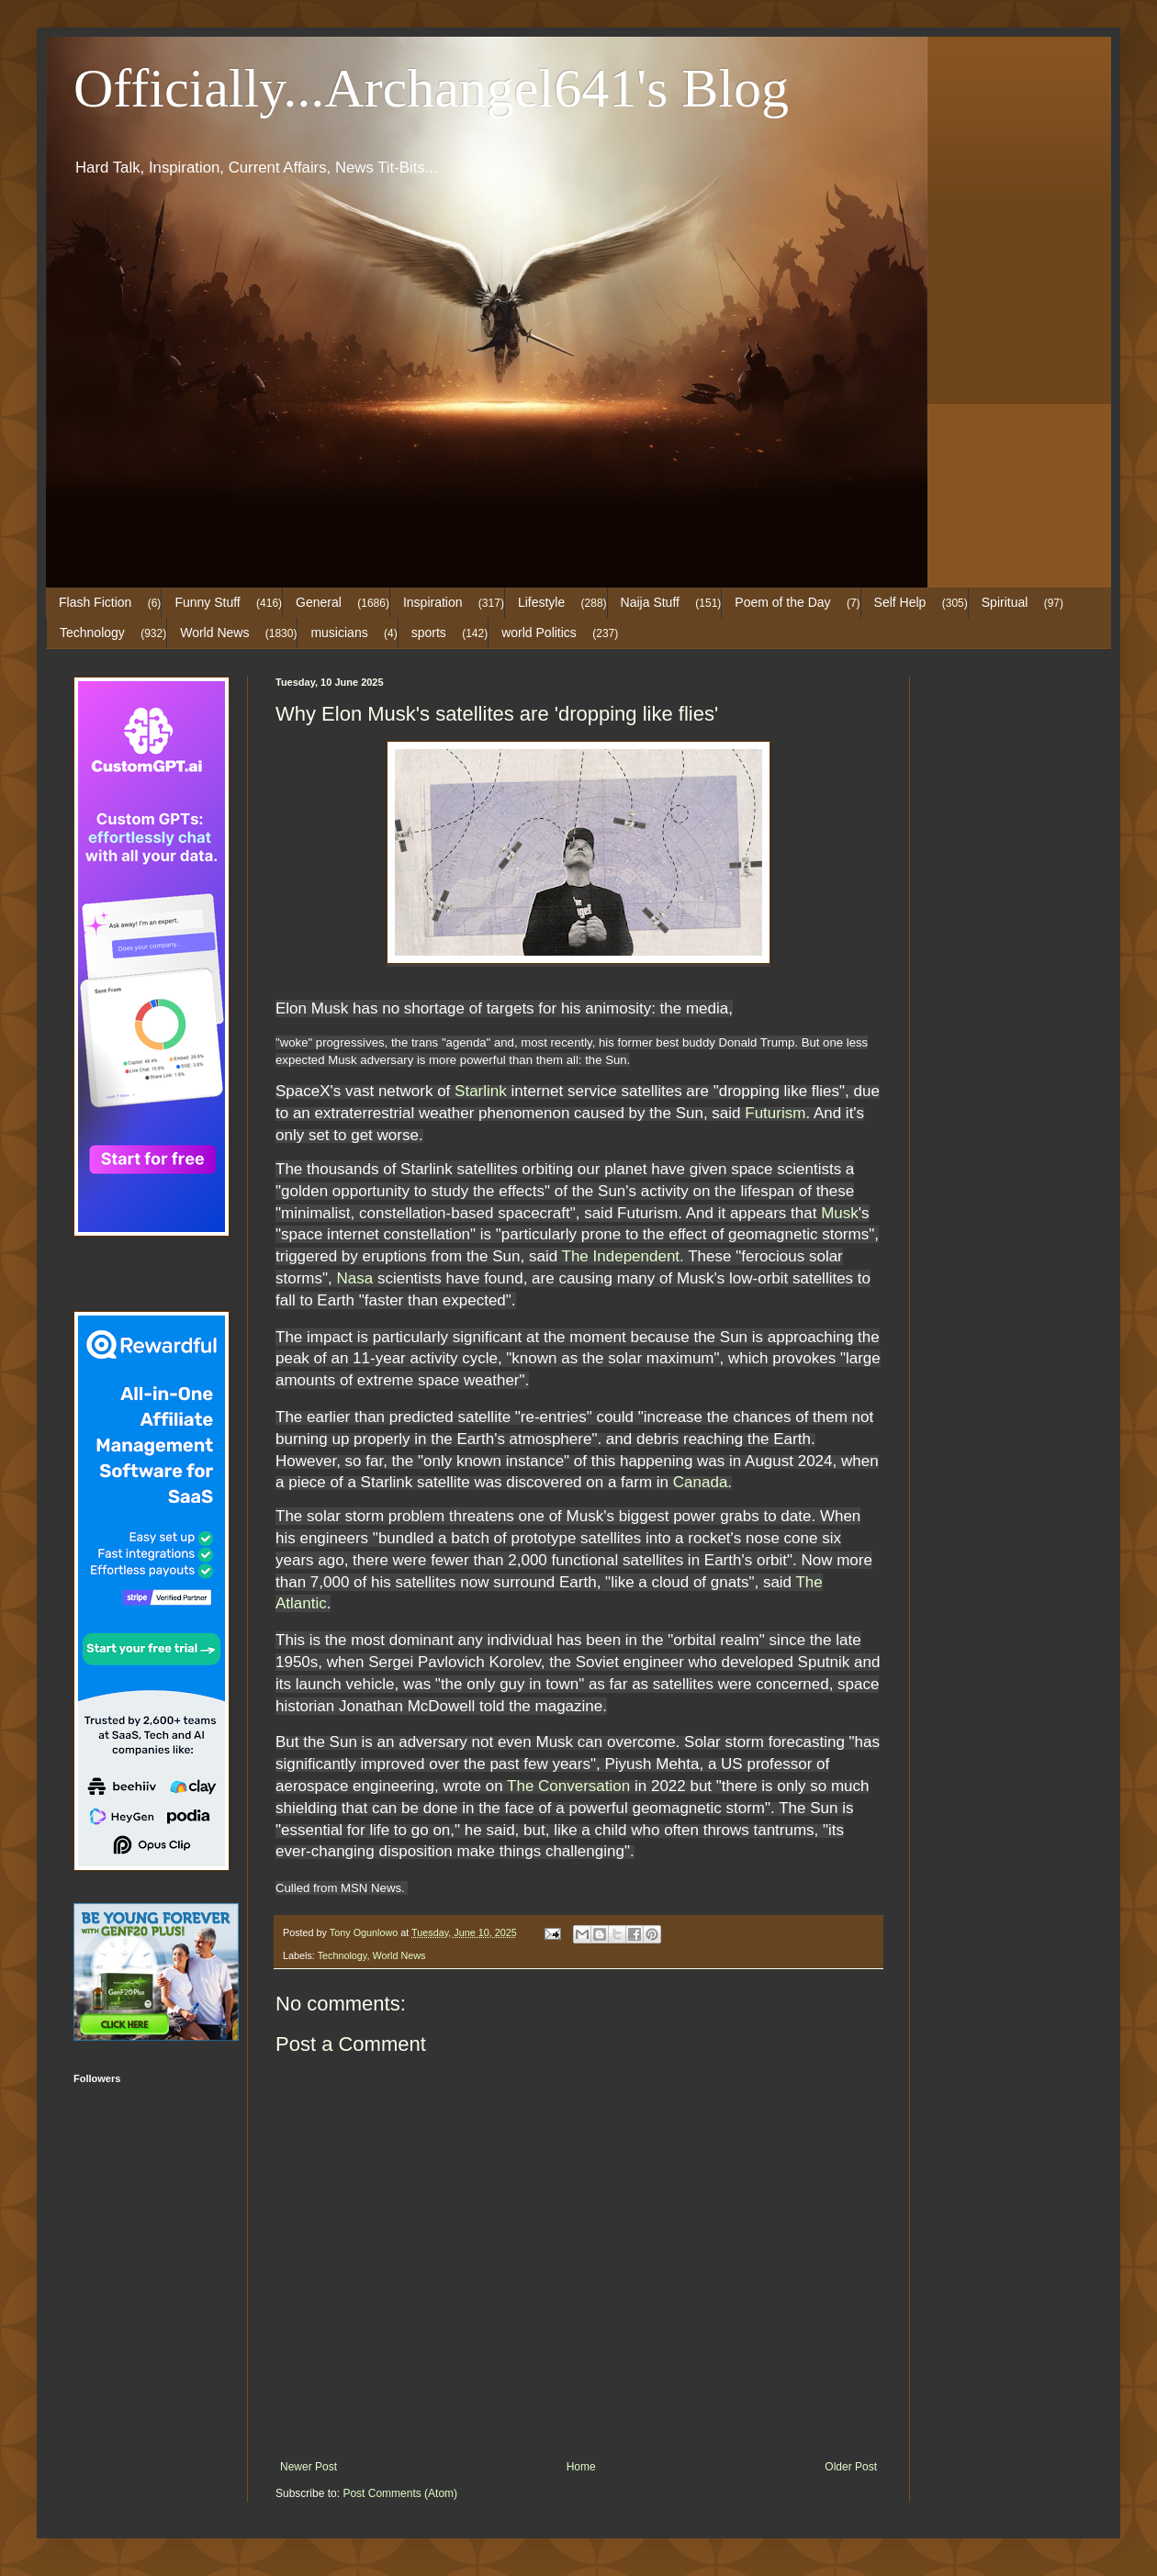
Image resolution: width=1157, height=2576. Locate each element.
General (319, 602)
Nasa (356, 1278)
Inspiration (433, 602)
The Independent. (623, 1256)
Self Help (900, 602)
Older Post (851, 2466)
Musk (840, 1213)
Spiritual (1005, 602)
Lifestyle (541, 602)
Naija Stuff (650, 602)
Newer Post (308, 2466)
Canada (700, 1482)
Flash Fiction (95, 602)
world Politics (539, 632)
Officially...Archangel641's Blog (431, 88)
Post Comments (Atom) (400, 2493)
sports (428, 632)
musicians (338, 632)
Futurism (775, 1113)
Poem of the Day (782, 602)
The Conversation (568, 1786)
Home (581, 2466)
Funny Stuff (207, 602)
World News (214, 632)
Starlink (481, 1091)
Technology (92, 632)
